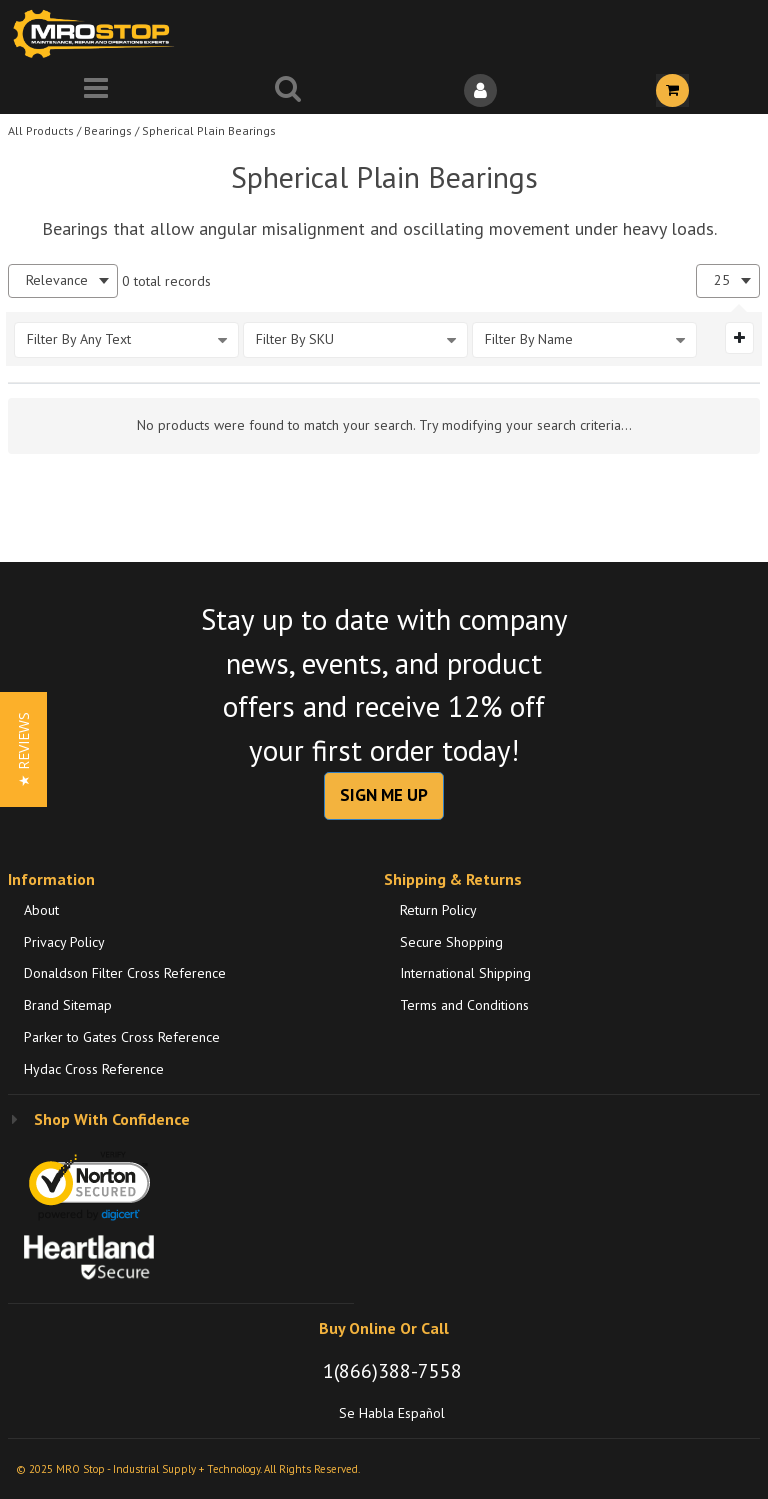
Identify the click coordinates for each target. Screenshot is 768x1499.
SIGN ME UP (384, 795)
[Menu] (96, 90)
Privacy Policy (64, 942)
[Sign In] (480, 90)
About (41, 910)
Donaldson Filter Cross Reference (125, 973)
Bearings (108, 130)
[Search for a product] (288, 90)
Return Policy (438, 910)
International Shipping (465, 973)
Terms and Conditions (464, 1005)
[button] (23, 749)
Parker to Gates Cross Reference (122, 1037)
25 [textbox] (722, 280)
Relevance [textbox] (57, 280)
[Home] (98, 33)
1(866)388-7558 (392, 1371)
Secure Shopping (451, 942)
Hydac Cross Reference (94, 1069)
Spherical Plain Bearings (209, 130)
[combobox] (63, 280)
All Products (41, 130)
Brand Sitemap (68, 1005)
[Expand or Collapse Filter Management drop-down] (739, 338)
